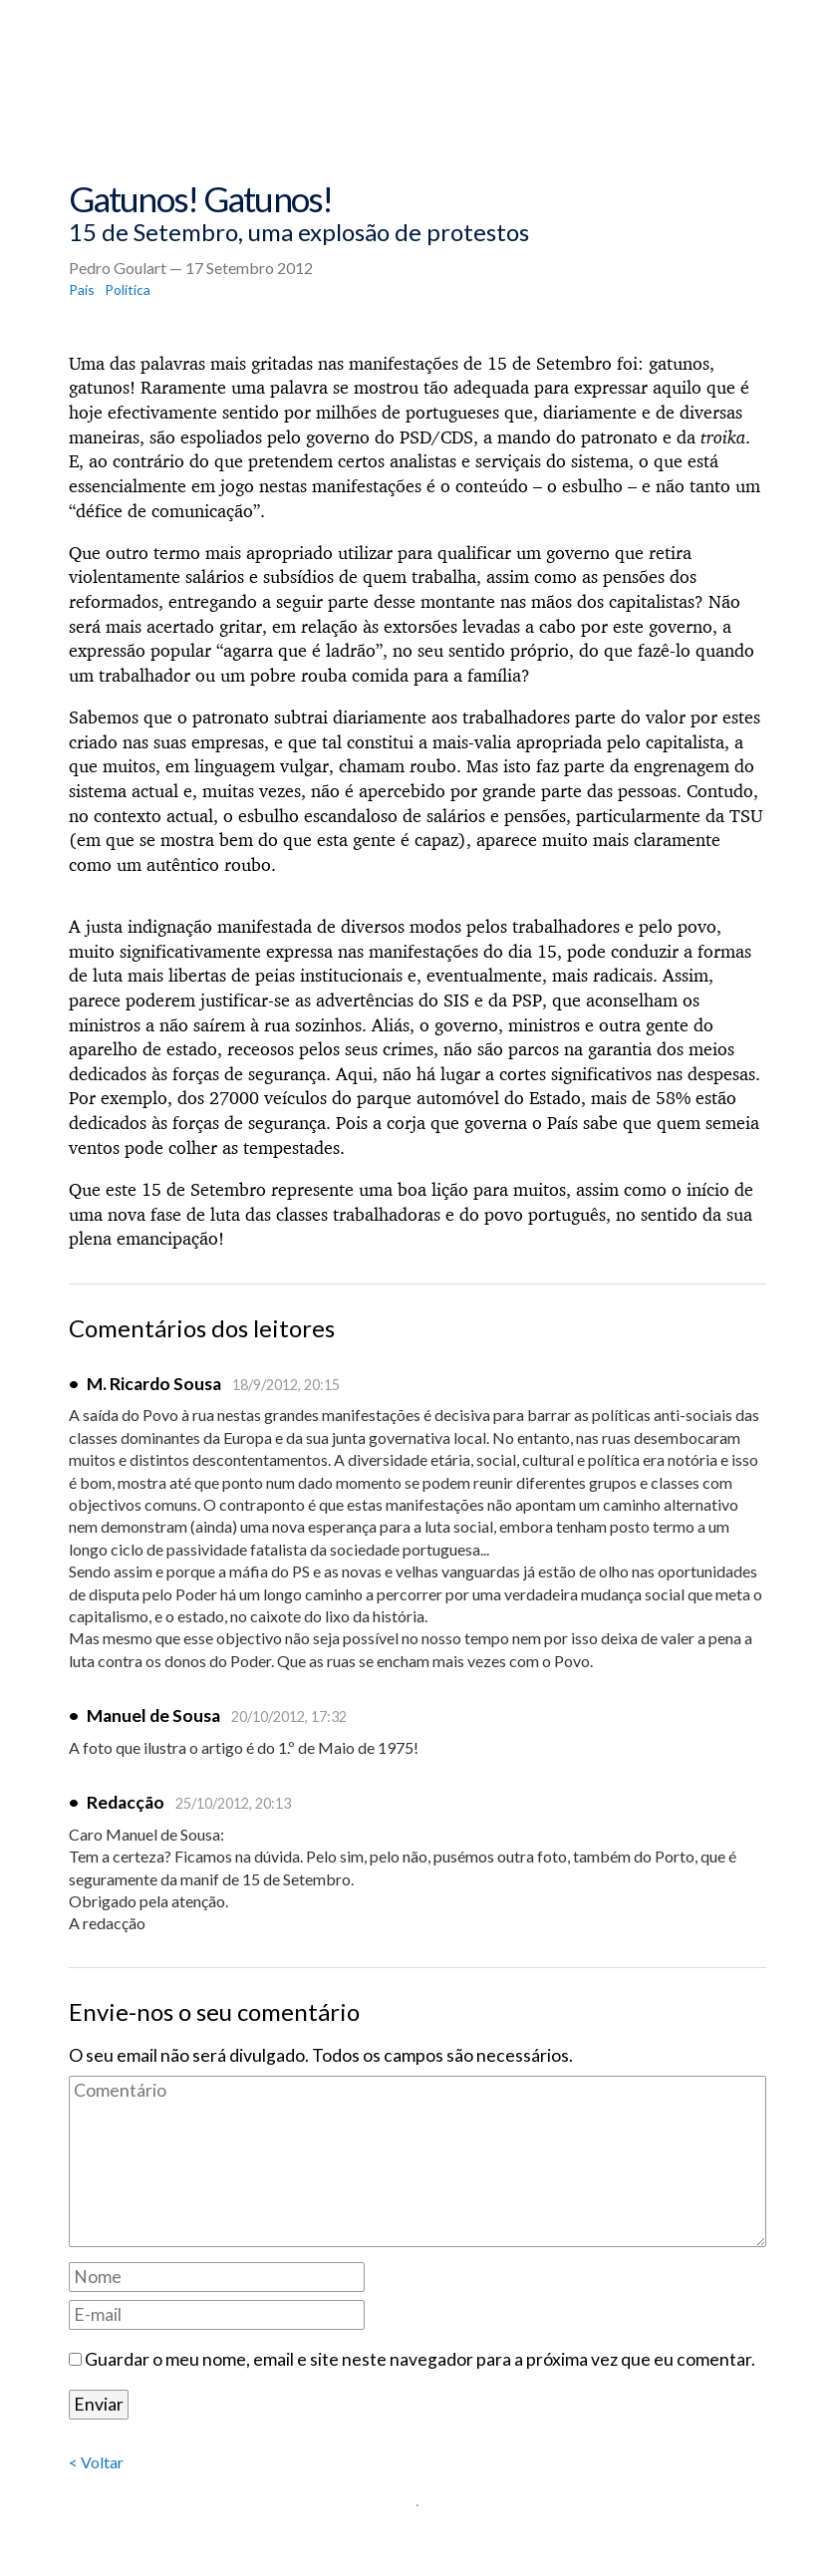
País (82, 289)
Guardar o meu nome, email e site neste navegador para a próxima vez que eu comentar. (420, 2359)
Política (127, 289)
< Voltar (96, 2461)
